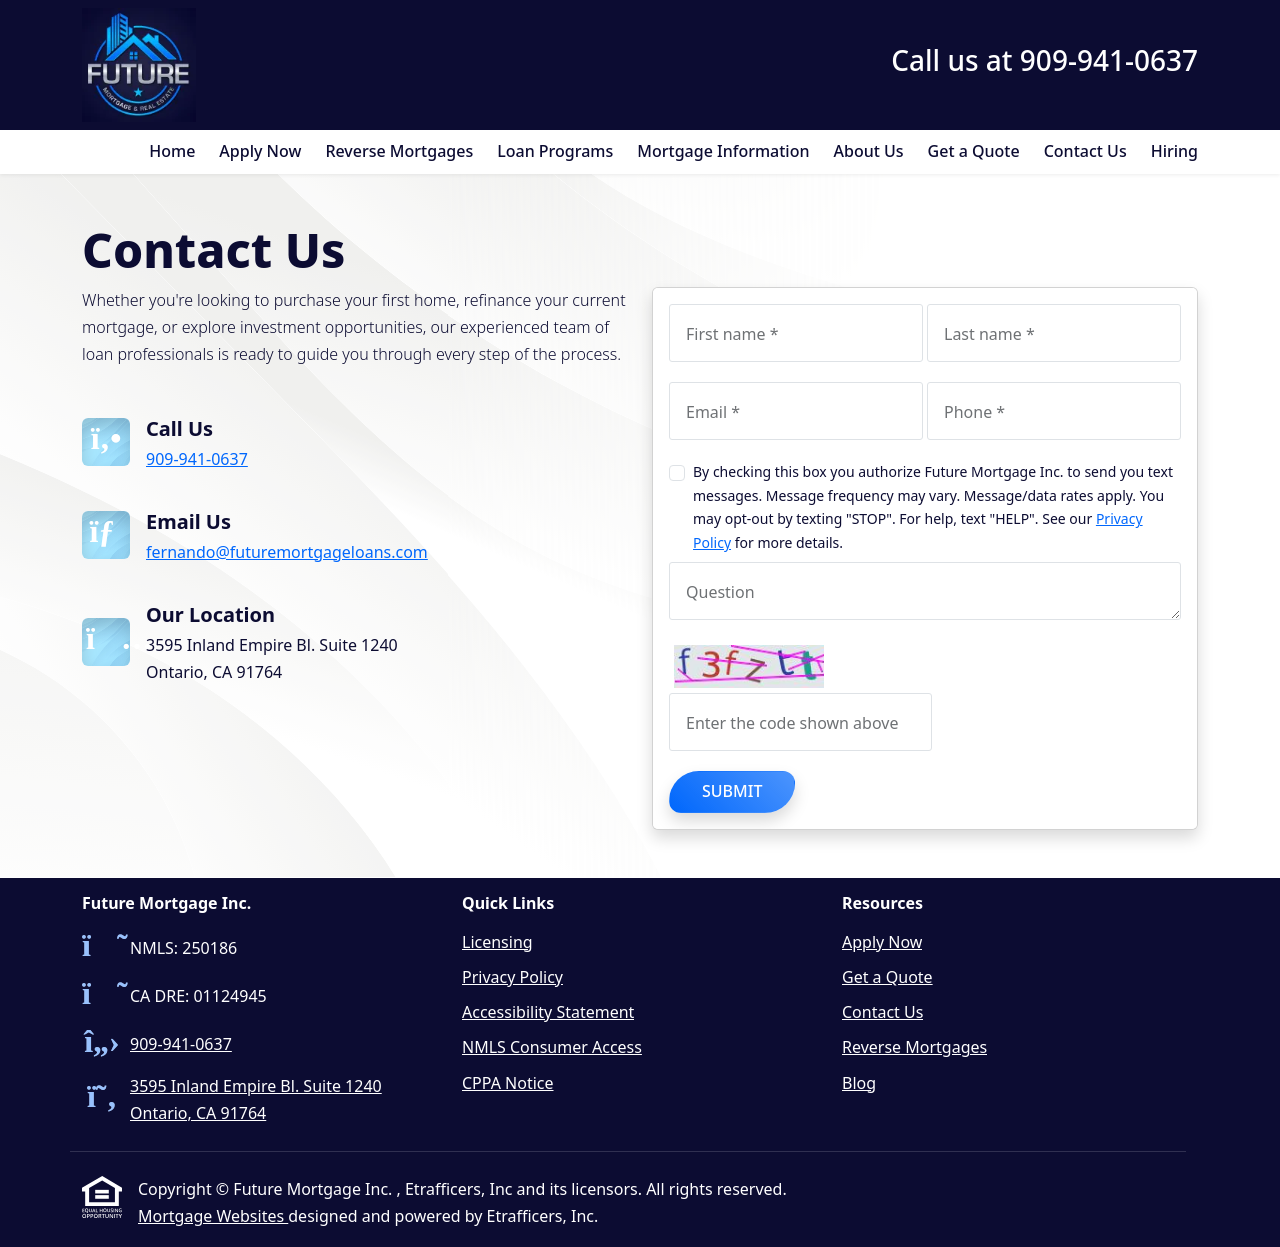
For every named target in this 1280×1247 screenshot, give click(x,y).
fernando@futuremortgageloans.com (287, 552)
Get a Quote (974, 151)
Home (172, 151)
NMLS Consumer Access (552, 1047)
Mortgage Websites (213, 1216)
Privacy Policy (512, 977)
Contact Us (1085, 151)
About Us (869, 151)
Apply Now (260, 151)
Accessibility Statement (548, 1012)
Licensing (497, 942)
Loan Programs (555, 151)
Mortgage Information (723, 151)
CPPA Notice (508, 1083)
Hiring (1174, 151)
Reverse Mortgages (399, 151)
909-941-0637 (197, 459)
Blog (859, 1083)
